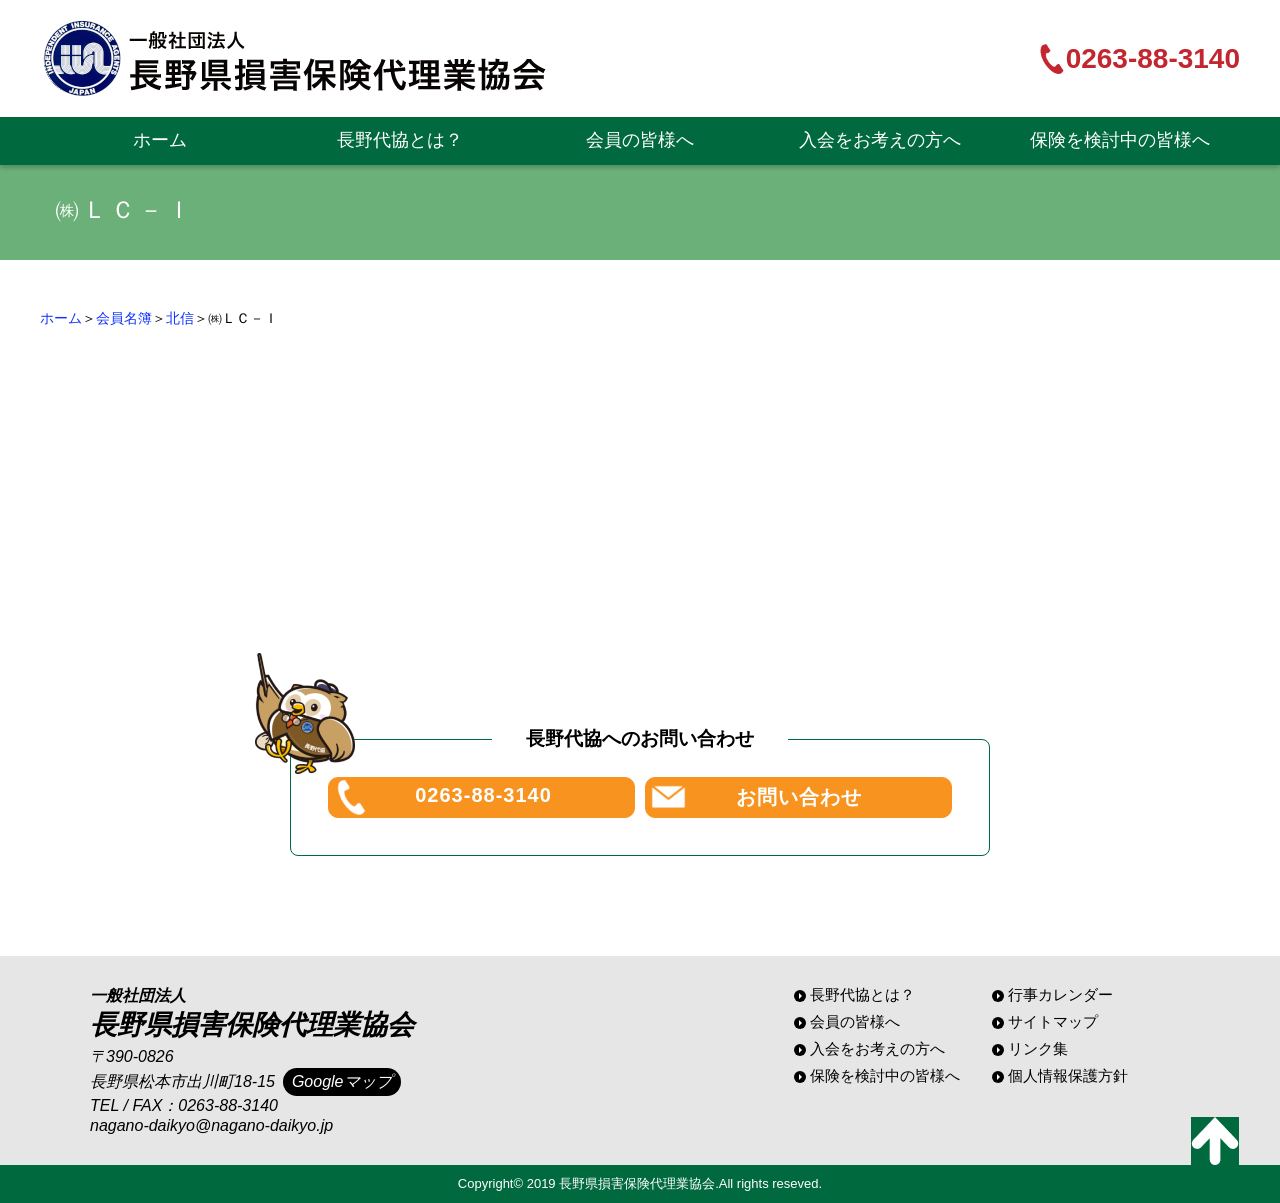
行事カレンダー (1060, 994)
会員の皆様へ (640, 140)
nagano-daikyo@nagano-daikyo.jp (211, 1125)
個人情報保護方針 (1068, 1075)
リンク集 (1038, 1048)
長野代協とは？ (400, 140)
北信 (180, 318)
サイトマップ (1053, 1021)
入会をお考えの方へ (880, 140)
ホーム (160, 140)
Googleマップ (342, 1081)
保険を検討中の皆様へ (1120, 140)
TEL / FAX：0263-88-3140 (184, 1105)
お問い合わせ (799, 797)
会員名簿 (124, 318)
